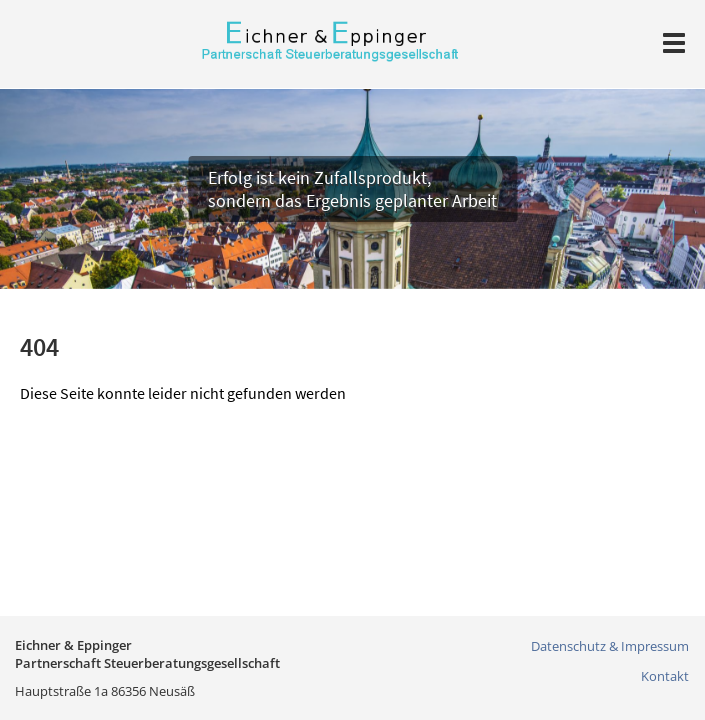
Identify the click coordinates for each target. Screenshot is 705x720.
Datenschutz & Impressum (610, 646)
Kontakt (665, 676)
